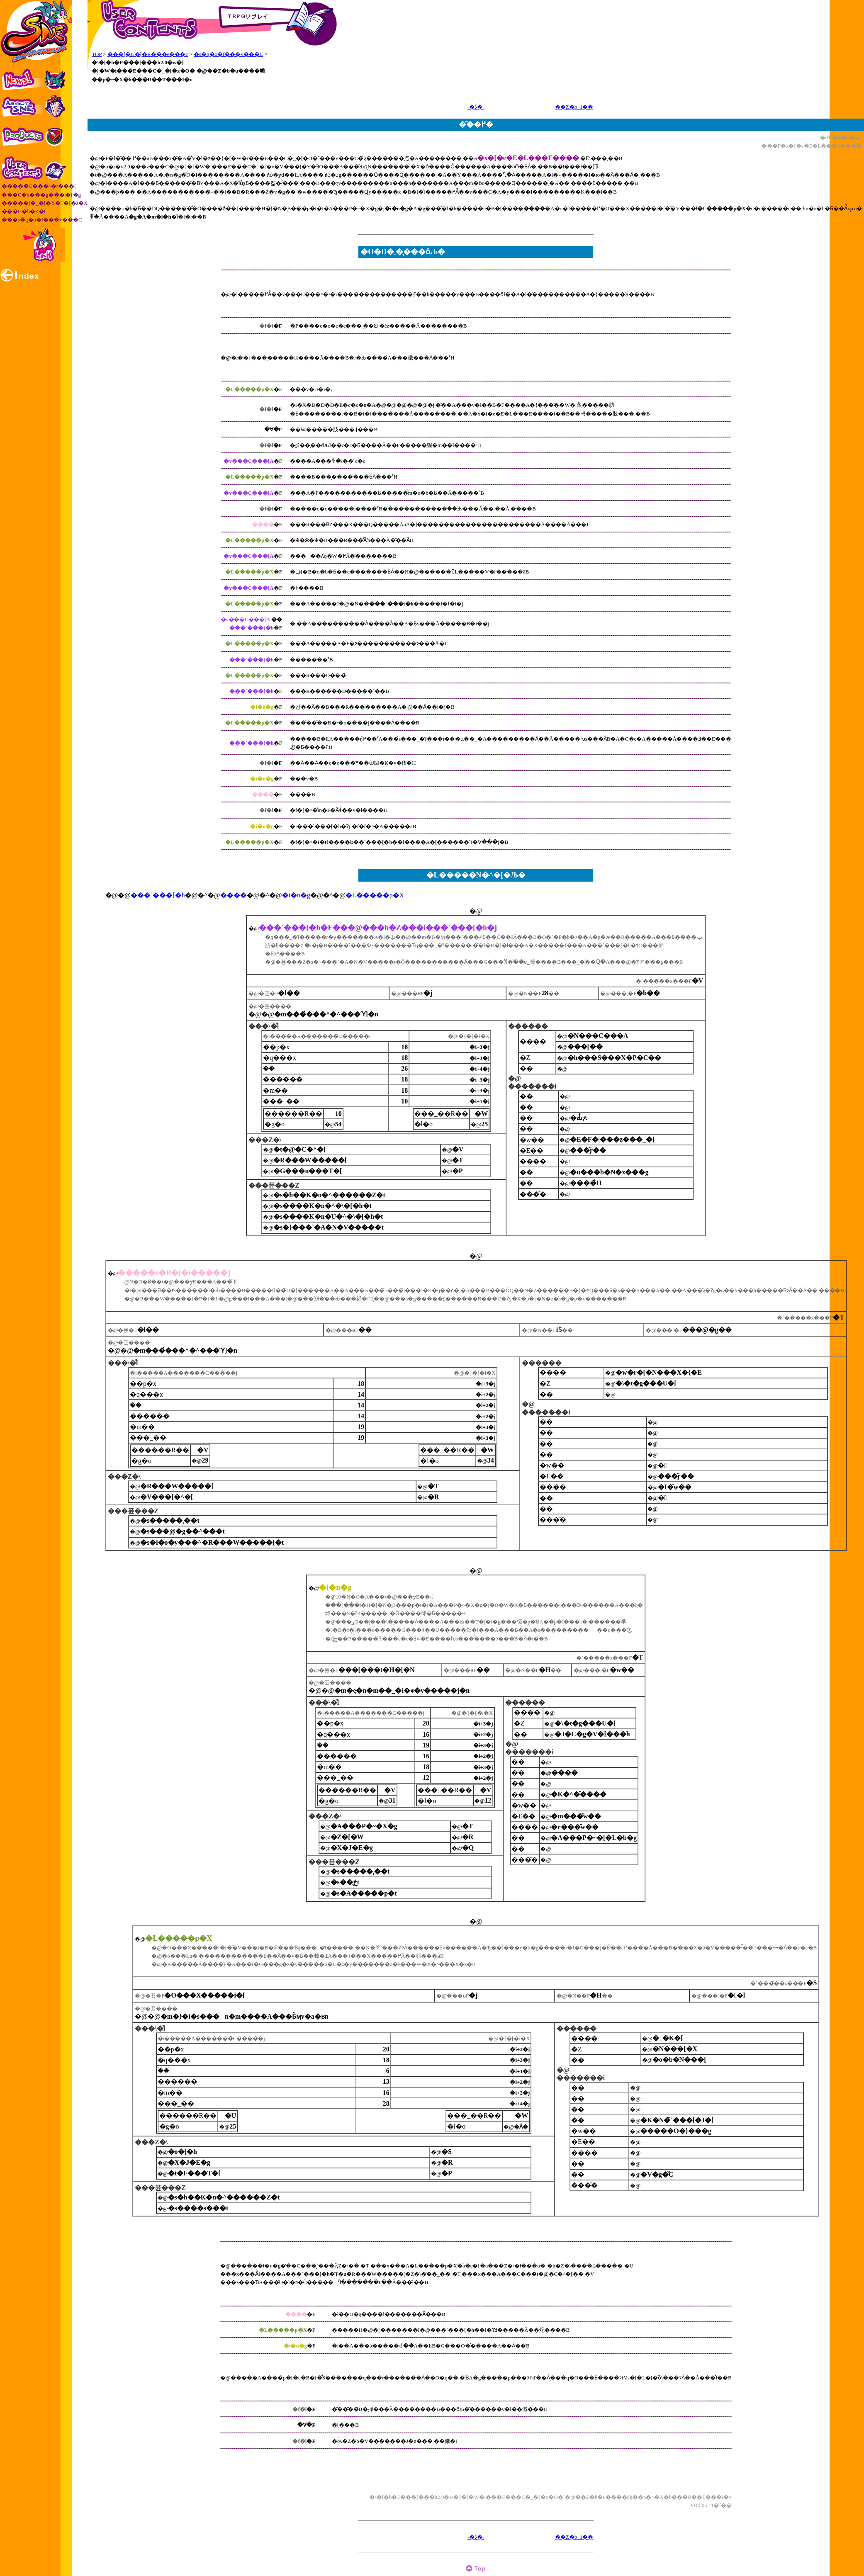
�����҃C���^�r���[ (39, 186)
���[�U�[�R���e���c (147, 54)
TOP (97, 54)
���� (233, 895)
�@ (476, 910)
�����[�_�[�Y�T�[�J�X (45, 203)
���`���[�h (158, 895)
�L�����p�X (375, 895)
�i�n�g (296, 895)
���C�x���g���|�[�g (41, 195)
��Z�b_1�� (574, 107)
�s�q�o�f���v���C (228, 54)
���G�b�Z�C (25, 211)
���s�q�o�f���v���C (42, 219)
